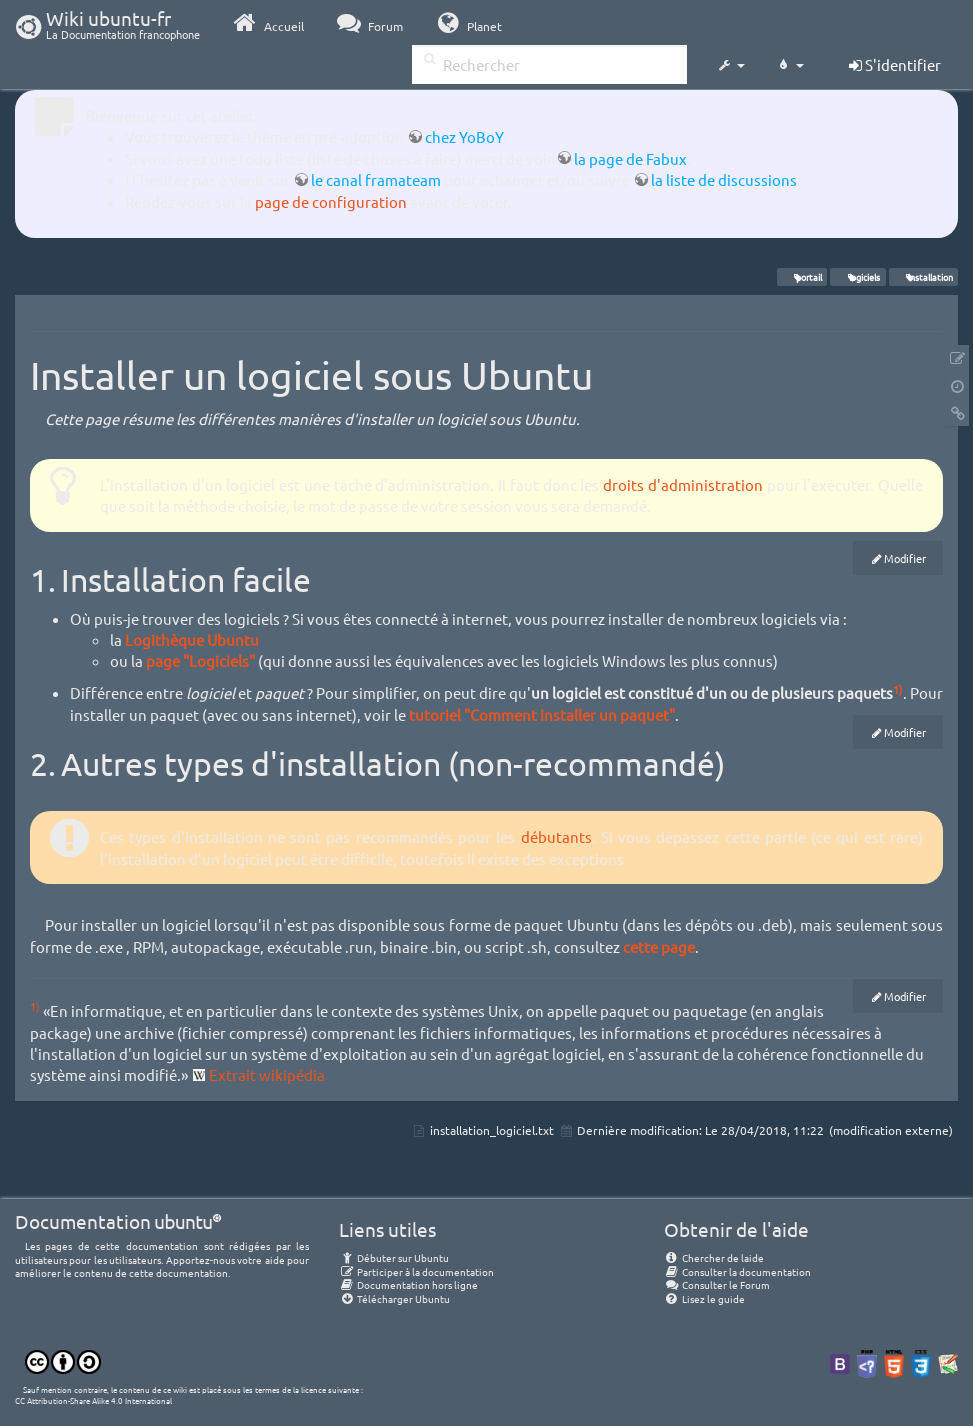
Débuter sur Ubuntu (394, 1257)
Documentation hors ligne (408, 1284)
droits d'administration (683, 484)
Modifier (905, 558)
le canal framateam (376, 179)
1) (898, 689)
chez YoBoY (464, 136)
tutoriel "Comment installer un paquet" (542, 714)
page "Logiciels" (200, 660)
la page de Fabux (630, 158)
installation (923, 277)
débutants (556, 836)
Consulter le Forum (717, 1284)
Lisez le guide (704, 1298)
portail (802, 277)
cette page (659, 946)
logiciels (858, 277)
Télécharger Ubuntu (394, 1298)
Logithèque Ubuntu (192, 639)
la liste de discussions (724, 179)
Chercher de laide (714, 1257)
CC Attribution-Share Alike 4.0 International (93, 1400)
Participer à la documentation (416, 1271)
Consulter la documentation (737, 1271)
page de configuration (331, 201)
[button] (731, 66)
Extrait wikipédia (267, 1074)
